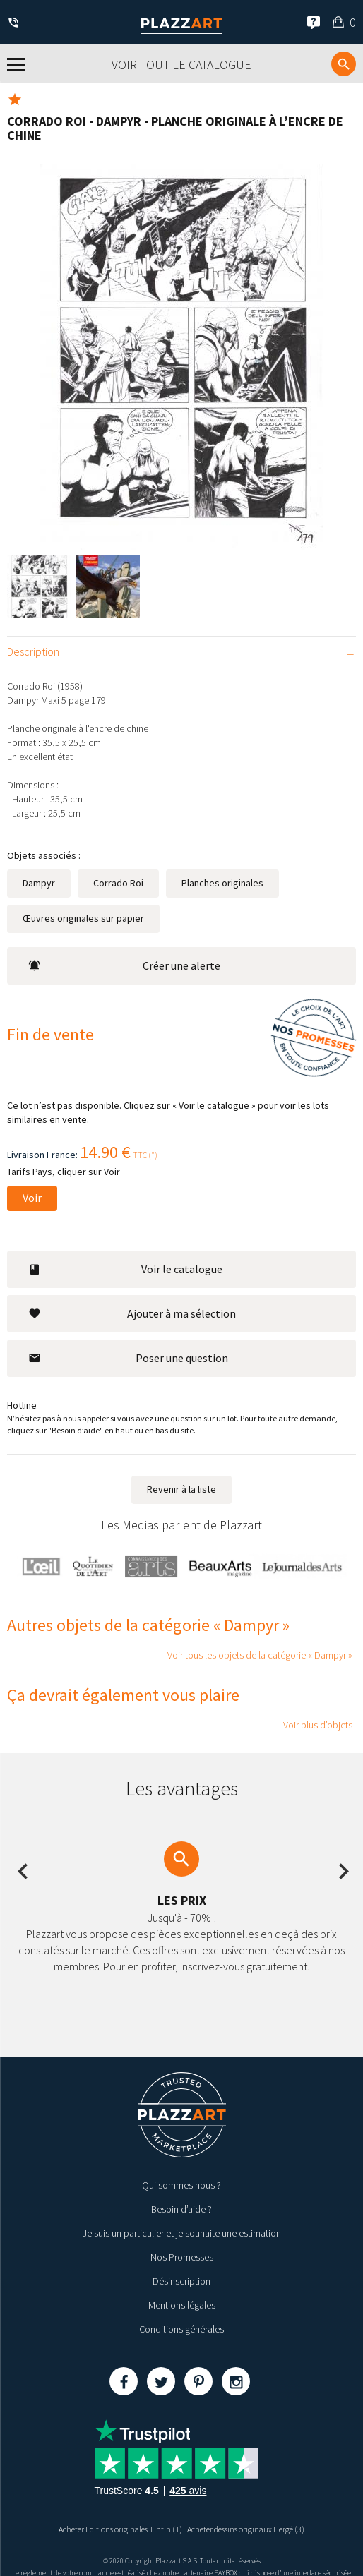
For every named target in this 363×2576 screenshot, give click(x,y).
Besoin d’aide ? (181, 2209)
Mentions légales (181, 2305)
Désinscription (181, 2281)
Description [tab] (33, 651)
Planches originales (222, 883)
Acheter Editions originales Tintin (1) (120, 2529)
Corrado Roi (118, 883)
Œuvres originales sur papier (83, 918)
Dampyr (39, 883)
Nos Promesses (181, 2257)
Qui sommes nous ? (181, 2185)
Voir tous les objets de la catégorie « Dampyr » (259, 1655)
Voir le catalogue (125, 1269)
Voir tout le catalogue (181, 64)
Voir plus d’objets (317, 1725)
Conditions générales (181, 2329)
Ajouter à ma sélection (132, 1313)
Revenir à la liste (181, 1489)
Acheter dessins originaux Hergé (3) (245, 2529)
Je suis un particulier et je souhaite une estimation (182, 2233)
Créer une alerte (124, 965)
